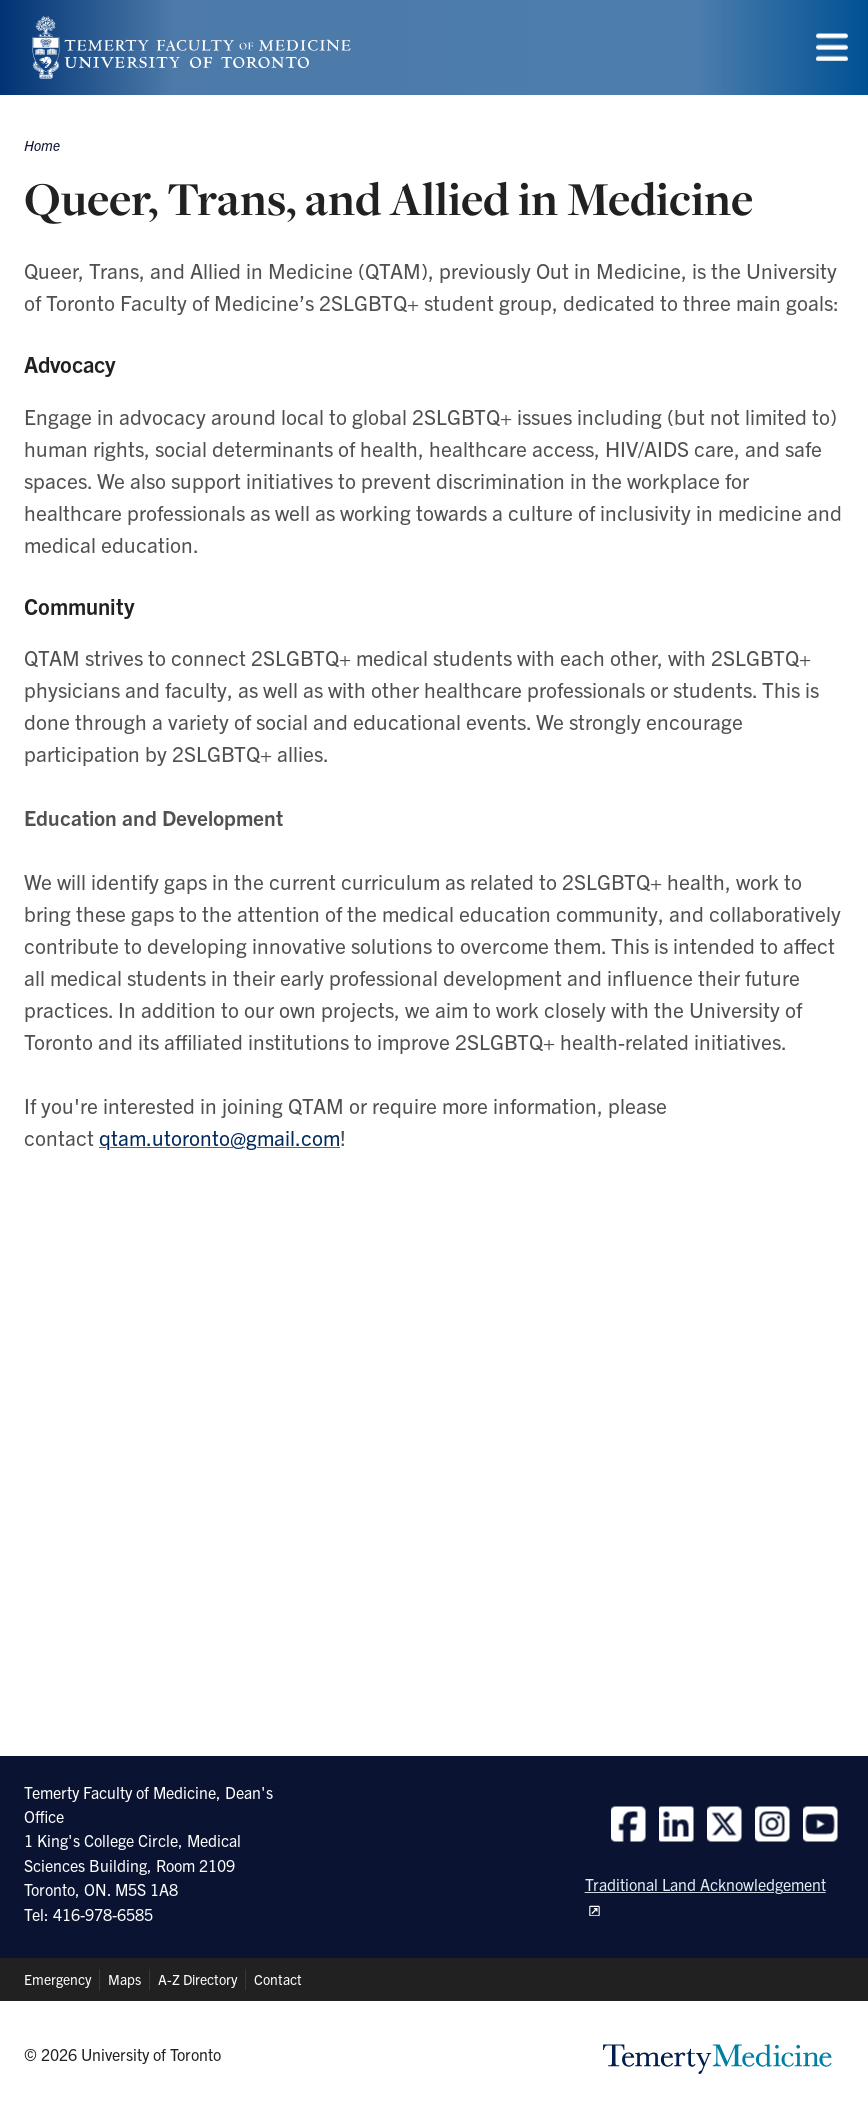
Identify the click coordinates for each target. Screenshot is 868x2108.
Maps (124, 1979)
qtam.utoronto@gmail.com (219, 1137)
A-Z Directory (197, 1979)
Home (42, 145)
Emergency (57, 1979)
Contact (278, 1979)
